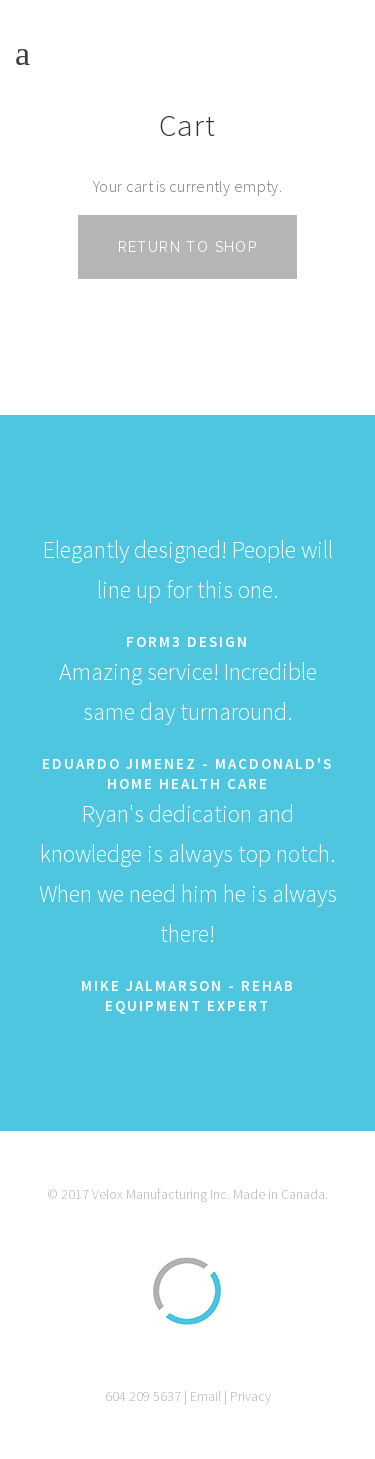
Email (205, 1396)
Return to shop (188, 247)
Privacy (250, 1396)
